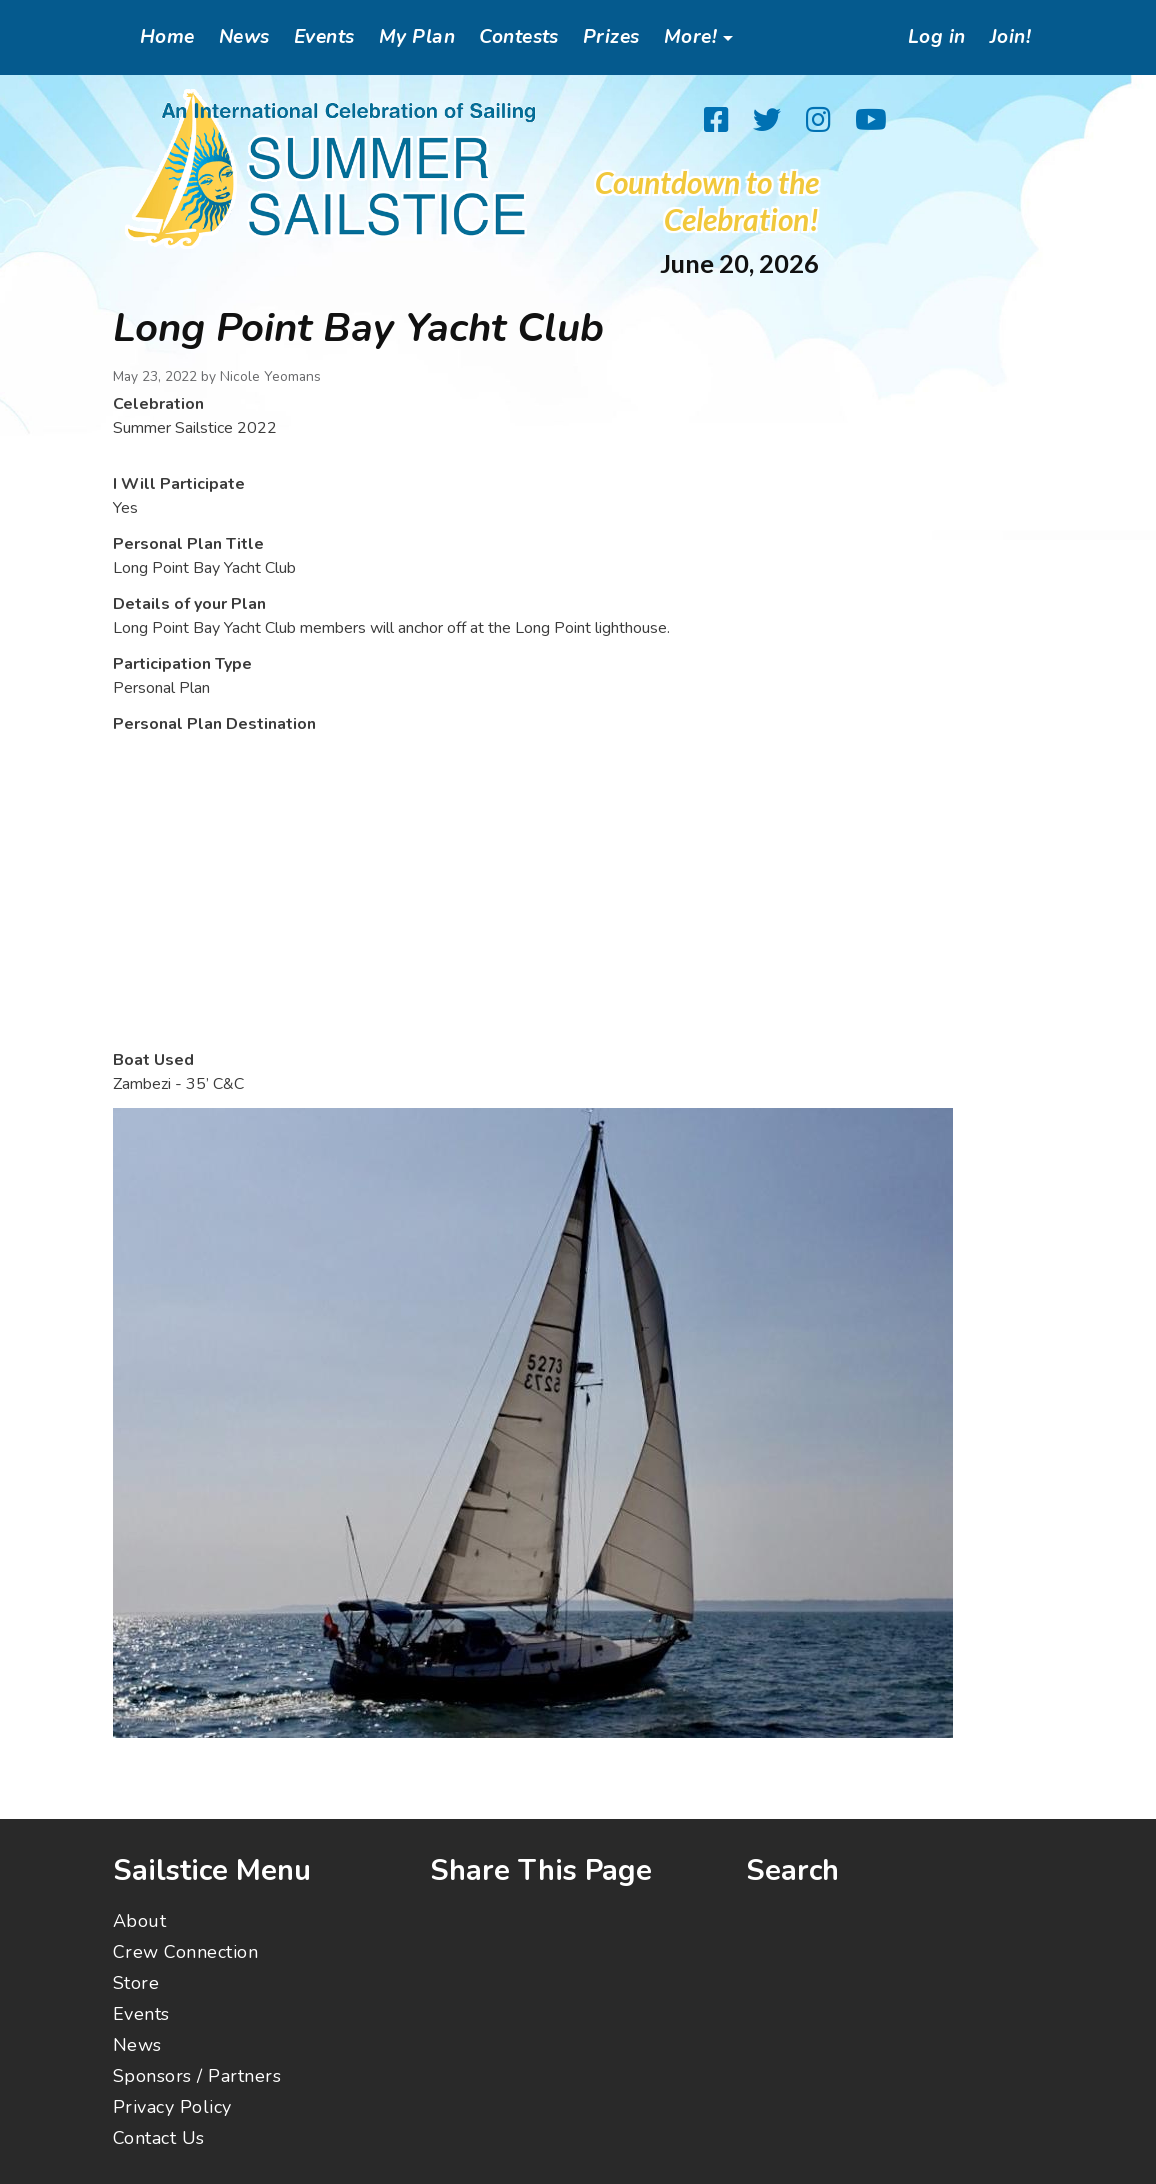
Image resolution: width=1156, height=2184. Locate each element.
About (139, 1921)
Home (167, 37)
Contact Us (159, 2138)
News (244, 37)
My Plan (417, 37)
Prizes (611, 37)
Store (136, 1983)
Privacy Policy (172, 2107)
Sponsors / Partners (197, 2076)
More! (690, 37)
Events (324, 37)
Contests (519, 37)
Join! (1010, 37)
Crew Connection (185, 1952)
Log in (937, 37)
